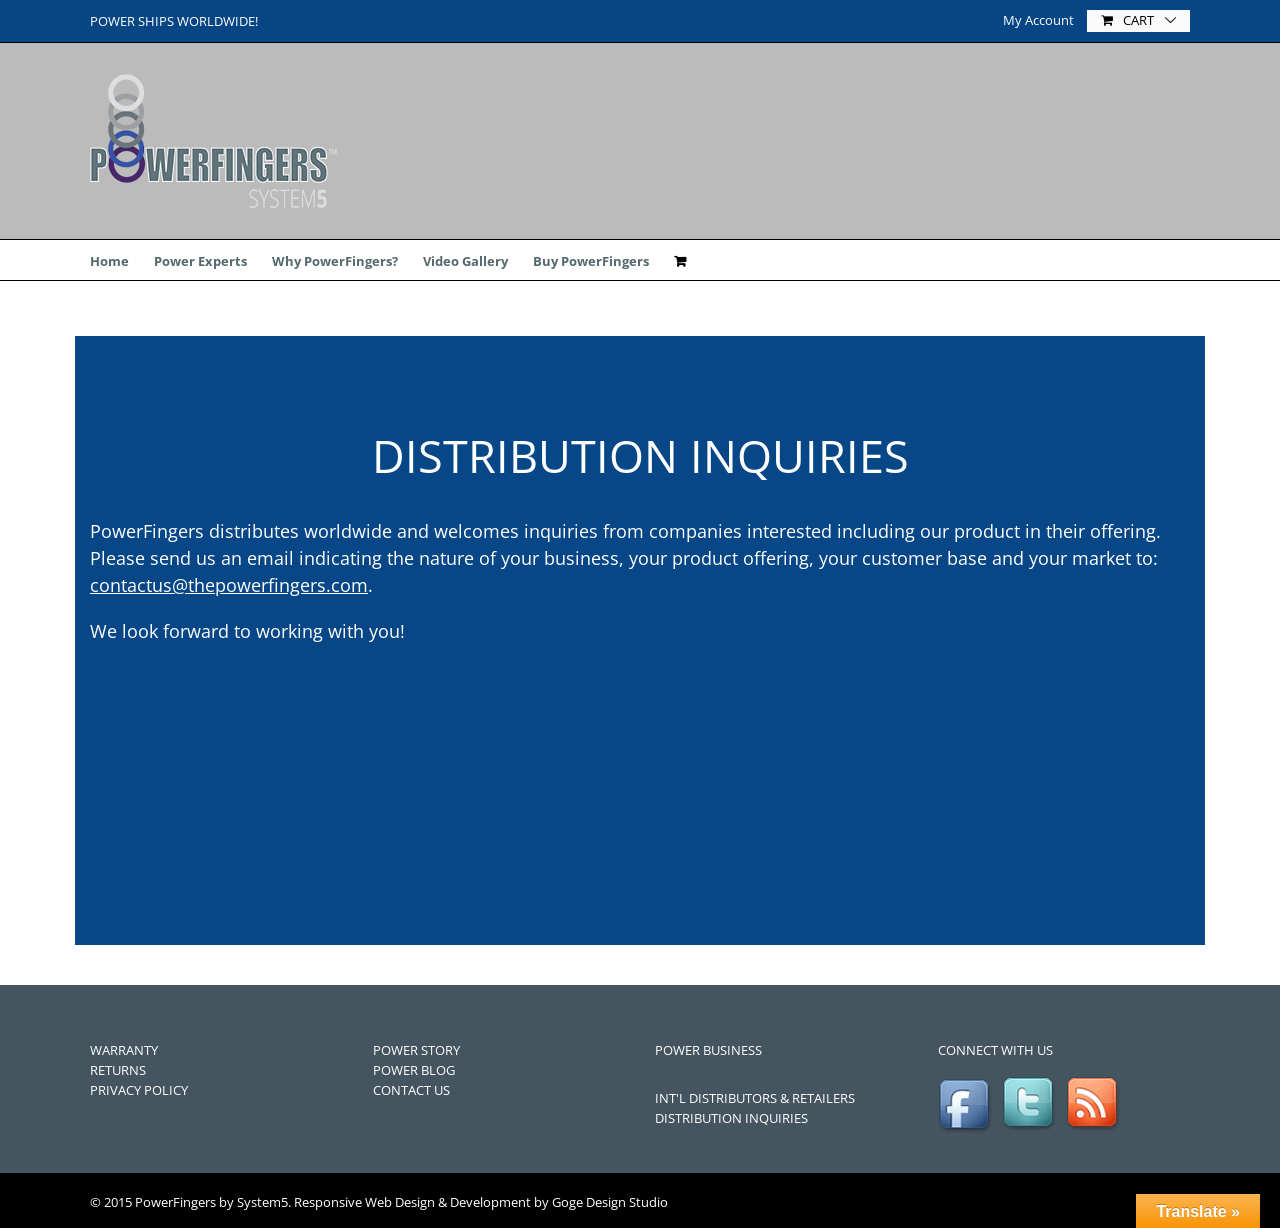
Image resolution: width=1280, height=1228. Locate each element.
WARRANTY (124, 1050)
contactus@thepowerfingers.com (229, 585)
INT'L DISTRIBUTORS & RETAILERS (755, 1098)
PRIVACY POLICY (139, 1090)
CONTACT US (411, 1090)
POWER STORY (416, 1050)
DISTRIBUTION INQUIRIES (731, 1118)
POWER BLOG (414, 1070)
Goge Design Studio (610, 1202)
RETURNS (118, 1070)
